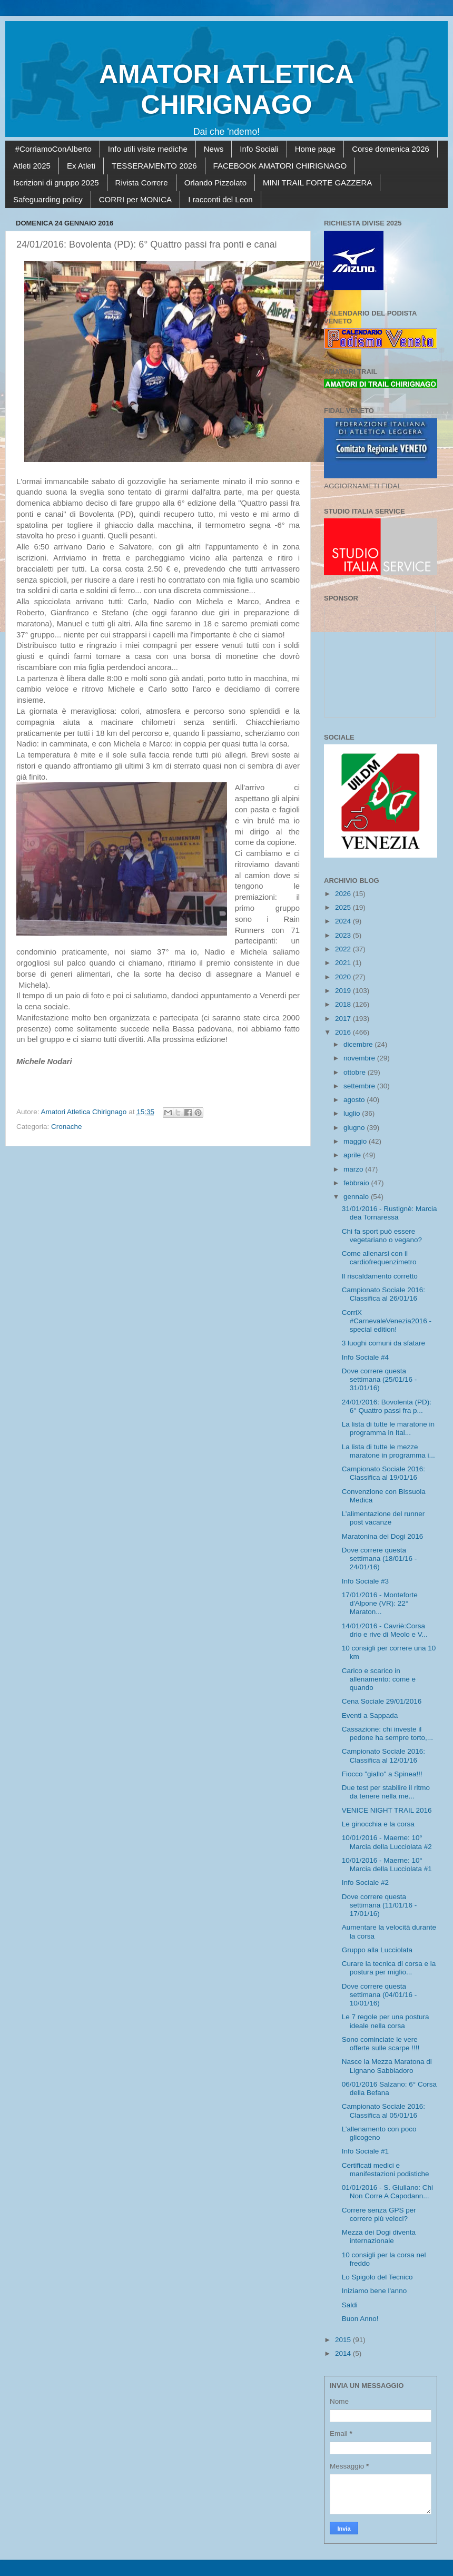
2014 (344, 2353)
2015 (344, 2340)
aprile (353, 1155)
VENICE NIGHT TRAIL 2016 (387, 1810)
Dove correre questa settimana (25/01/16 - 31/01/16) (379, 1379)
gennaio (357, 1197)
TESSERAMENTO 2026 (154, 165)
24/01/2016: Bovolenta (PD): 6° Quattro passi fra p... (386, 1406)
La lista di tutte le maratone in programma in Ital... (388, 1428)
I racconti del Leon (220, 199)
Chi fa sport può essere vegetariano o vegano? (382, 1235)
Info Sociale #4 (365, 1357)
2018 (344, 1004)
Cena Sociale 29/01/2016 (382, 1701)
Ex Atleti (81, 165)
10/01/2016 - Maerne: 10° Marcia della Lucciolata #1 (387, 1864)
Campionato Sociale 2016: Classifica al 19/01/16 (383, 1473)
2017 (344, 1018)
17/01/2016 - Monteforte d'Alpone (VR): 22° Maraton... (380, 1603)
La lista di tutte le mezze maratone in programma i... (388, 1451)
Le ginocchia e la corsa (378, 1824)
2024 (344, 921)
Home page (315, 148)
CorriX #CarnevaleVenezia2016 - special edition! (386, 1321)
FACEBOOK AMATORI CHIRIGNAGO (280, 165)
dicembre (359, 1044)
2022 (344, 949)
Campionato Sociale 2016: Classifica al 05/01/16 (383, 2110)
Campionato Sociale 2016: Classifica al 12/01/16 (383, 1755)
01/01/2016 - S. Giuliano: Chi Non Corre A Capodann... (387, 2192)
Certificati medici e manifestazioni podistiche (385, 2169)
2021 (344, 963)
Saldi (350, 2305)
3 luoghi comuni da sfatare (383, 1343)
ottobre (355, 1072)
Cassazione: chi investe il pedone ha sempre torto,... (387, 1733)
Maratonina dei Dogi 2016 (383, 1536)
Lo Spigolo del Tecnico (377, 2277)
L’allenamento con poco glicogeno (379, 2133)
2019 (344, 991)
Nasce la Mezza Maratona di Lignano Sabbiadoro (387, 2066)
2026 (344, 894)
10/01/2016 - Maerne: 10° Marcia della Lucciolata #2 (387, 1842)
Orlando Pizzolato (215, 182)
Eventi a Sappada (370, 1715)
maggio (356, 1141)
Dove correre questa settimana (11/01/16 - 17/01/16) (379, 1905)
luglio (352, 1113)
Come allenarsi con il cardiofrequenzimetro (379, 1258)
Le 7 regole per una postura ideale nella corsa (385, 2021)
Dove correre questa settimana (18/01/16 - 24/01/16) (379, 1558)
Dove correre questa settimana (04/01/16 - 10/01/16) (379, 1994)
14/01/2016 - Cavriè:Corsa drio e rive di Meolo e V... (385, 1630)
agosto (355, 1100)
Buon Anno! (360, 2319)
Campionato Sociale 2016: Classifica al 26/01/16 (383, 1294)
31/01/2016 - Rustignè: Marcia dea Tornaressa (389, 1213)
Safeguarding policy (48, 199)
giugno (355, 1128)
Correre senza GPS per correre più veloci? (379, 2214)
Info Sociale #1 (365, 2151)
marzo (354, 1169)
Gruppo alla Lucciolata (377, 1950)
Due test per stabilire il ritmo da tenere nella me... (386, 1792)
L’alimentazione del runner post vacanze (383, 1518)
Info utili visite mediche (148, 148)
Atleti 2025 (32, 165)
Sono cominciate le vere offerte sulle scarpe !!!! (381, 2044)
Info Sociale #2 (365, 1882)
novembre (360, 1058)
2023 (344, 935)
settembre (360, 1086)
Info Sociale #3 (365, 1581)
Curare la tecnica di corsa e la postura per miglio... (389, 1968)
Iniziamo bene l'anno (374, 2291)
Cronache (66, 1126)
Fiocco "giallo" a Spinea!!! (382, 1774)
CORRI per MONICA (135, 199)
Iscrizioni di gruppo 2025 (56, 182)
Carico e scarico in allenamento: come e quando (379, 1679)
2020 (344, 977)
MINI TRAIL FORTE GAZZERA (317, 182)
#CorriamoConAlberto (53, 148)
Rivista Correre (141, 182)
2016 (344, 1032)
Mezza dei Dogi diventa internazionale (379, 2236)
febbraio (357, 1183)
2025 (344, 907)
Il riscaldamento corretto (380, 1276)
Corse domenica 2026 (390, 148)
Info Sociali (259, 148)
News (214, 148)
